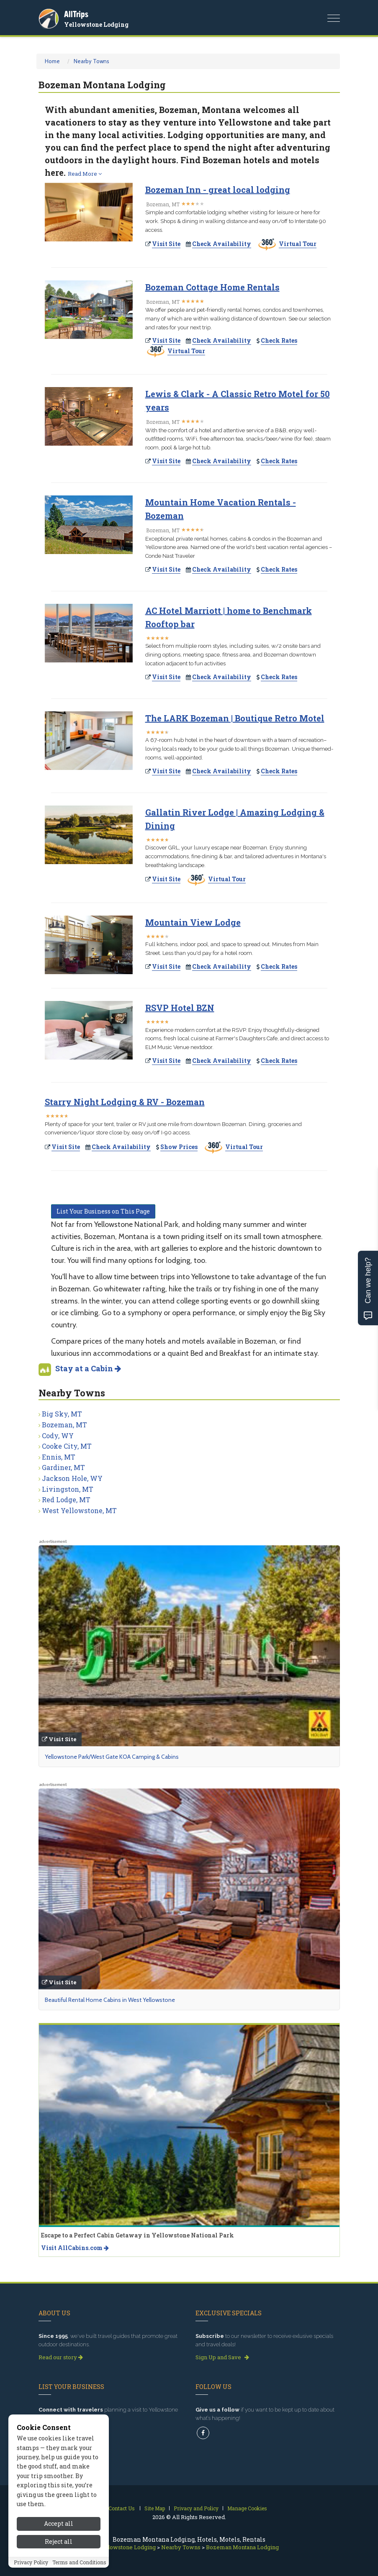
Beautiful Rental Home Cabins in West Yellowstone (110, 2000)
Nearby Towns (91, 61)
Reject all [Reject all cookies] (58, 2541)
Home (52, 61)
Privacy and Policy (196, 2508)
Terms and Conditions (79, 2562)
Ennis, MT (58, 1456)
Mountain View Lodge (193, 922)
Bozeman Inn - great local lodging (217, 189)
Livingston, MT (67, 1489)
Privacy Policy (31, 2562)
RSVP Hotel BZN (179, 1007)
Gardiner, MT (63, 1467)
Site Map (154, 2508)
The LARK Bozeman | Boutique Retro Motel (234, 718)
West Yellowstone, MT (79, 1510)
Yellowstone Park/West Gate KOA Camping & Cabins (112, 1756)
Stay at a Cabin (88, 1368)
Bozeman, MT (64, 1424)
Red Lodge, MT (66, 1499)
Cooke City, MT (67, 1446)
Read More (85, 173)
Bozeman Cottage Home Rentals (212, 287)
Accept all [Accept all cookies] (58, 2523)
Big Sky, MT (62, 1413)
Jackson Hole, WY (72, 1478)
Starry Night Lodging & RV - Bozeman (125, 1101)
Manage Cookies (247, 2508)
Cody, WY (58, 1435)
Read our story (61, 2357)
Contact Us (121, 2508)
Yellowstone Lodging (96, 24)
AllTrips (76, 14)
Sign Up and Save (222, 2357)
